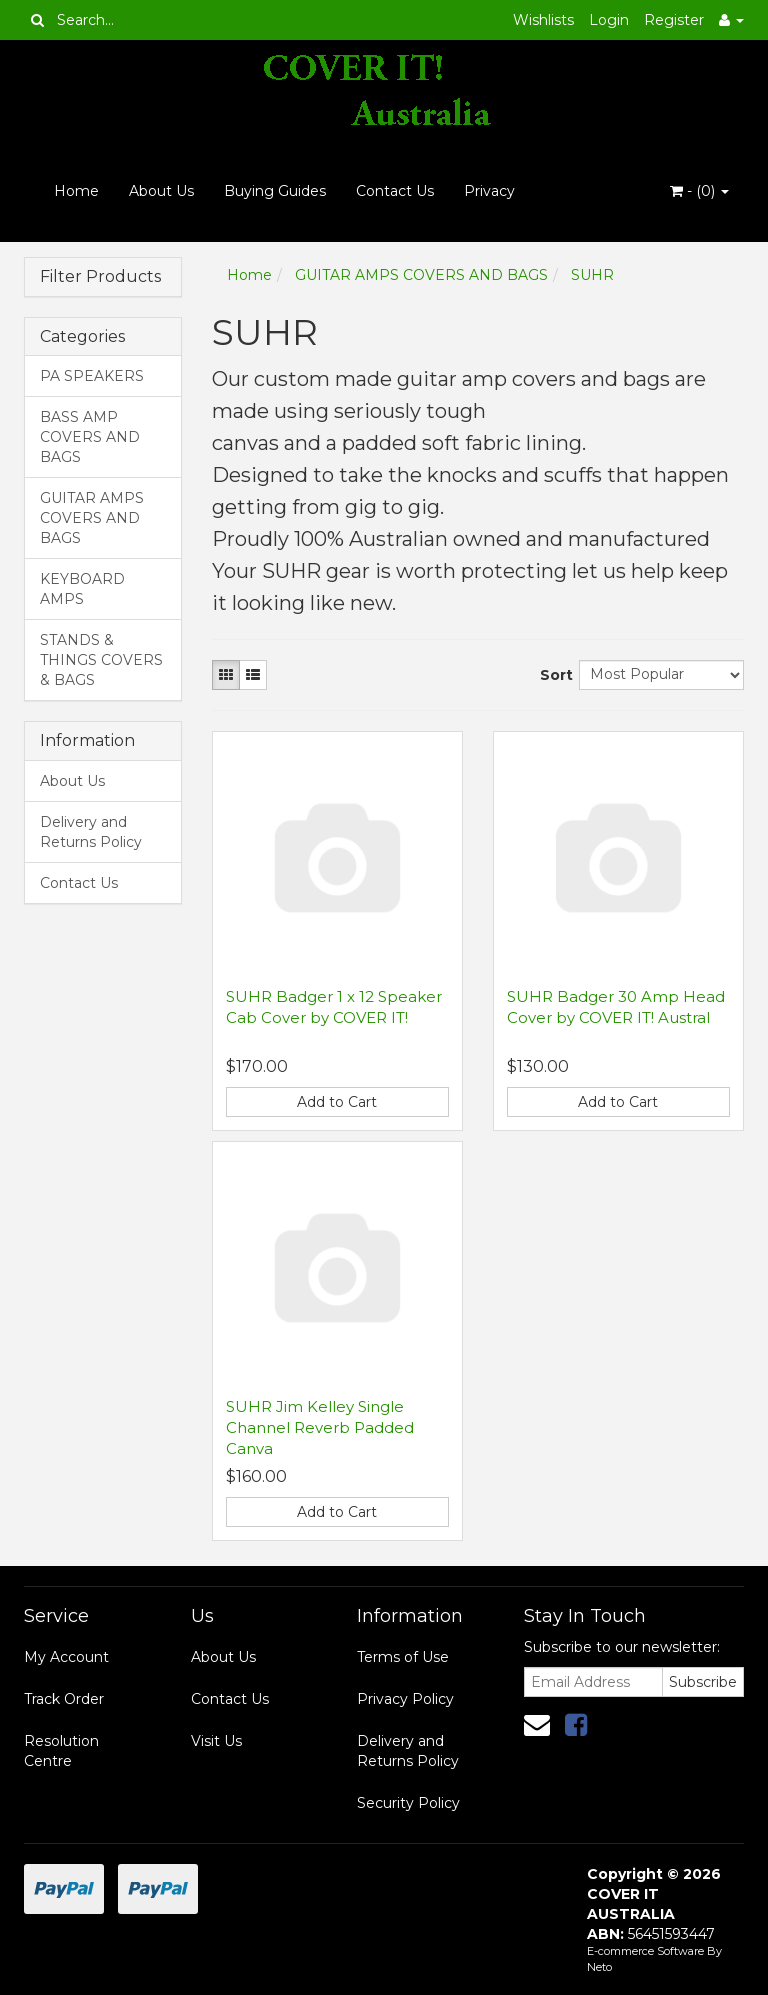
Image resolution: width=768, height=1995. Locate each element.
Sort (552, 675)
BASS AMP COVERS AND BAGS (90, 437)
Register (674, 20)
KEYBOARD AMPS (82, 589)
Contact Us (395, 191)
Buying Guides (275, 191)
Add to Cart (337, 1102)
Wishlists (543, 20)
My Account (66, 1657)
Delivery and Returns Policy (91, 832)
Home (76, 191)
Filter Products (100, 277)
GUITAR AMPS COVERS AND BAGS (92, 518)
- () (699, 191)
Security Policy (408, 1803)
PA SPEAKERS (92, 376)
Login (609, 20)
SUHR (592, 275)
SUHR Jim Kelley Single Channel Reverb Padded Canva (320, 1427)
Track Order (64, 1699)
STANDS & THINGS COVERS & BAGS (101, 660)
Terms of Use (403, 1657)
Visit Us (216, 1741)
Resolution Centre (61, 1751)
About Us (161, 191)
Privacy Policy (405, 1699)
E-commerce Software (645, 1951)
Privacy (489, 191)
